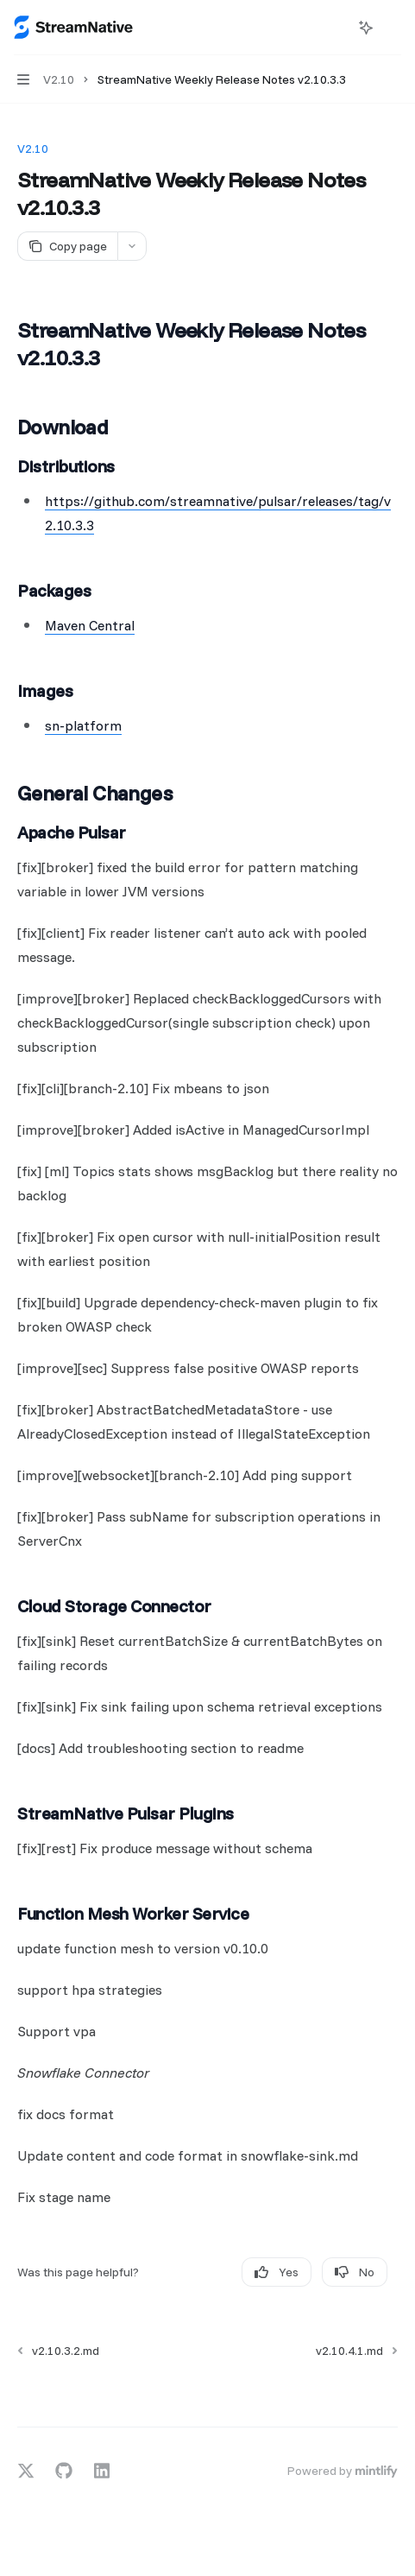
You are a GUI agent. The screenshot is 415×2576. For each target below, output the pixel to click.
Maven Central (90, 625)
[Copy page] (67, 246)
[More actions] (392, 28)
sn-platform (83, 725)
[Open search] (334, 27)
